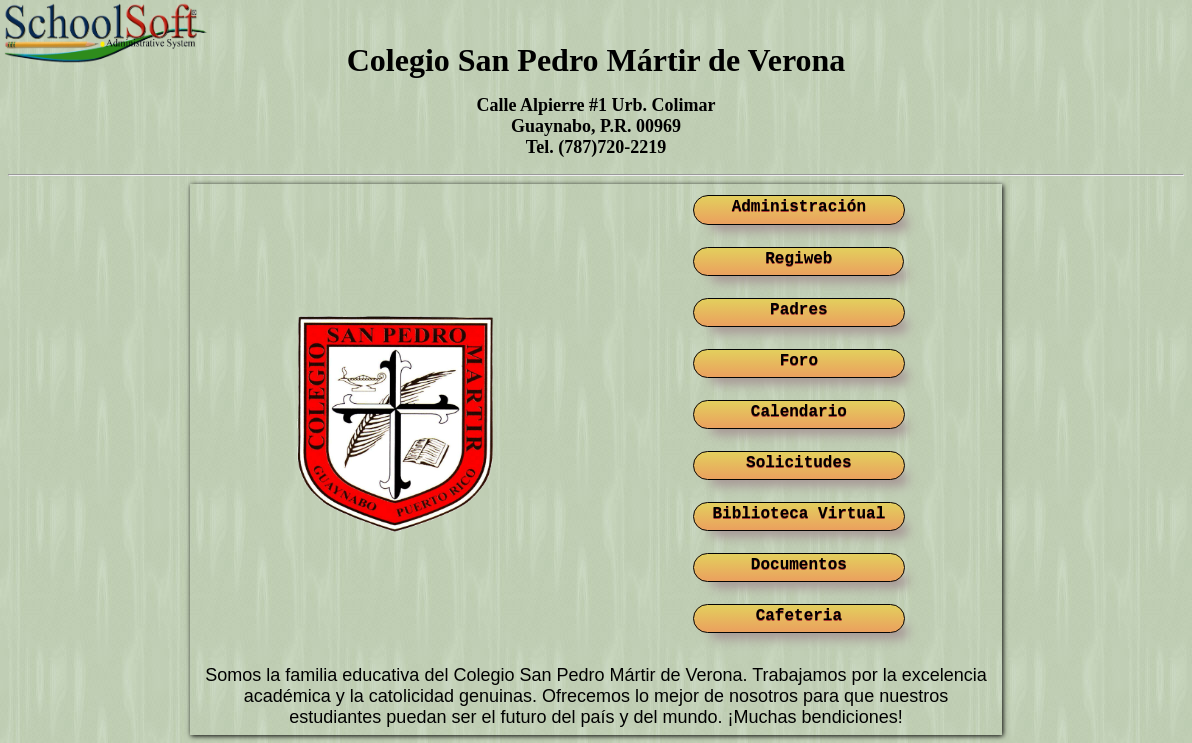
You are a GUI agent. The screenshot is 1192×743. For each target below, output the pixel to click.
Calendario (799, 412)
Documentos (799, 565)
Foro (799, 361)
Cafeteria (799, 616)
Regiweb (798, 259)
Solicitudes (799, 463)
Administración (799, 207)
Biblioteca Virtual (798, 514)
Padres (799, 310)
